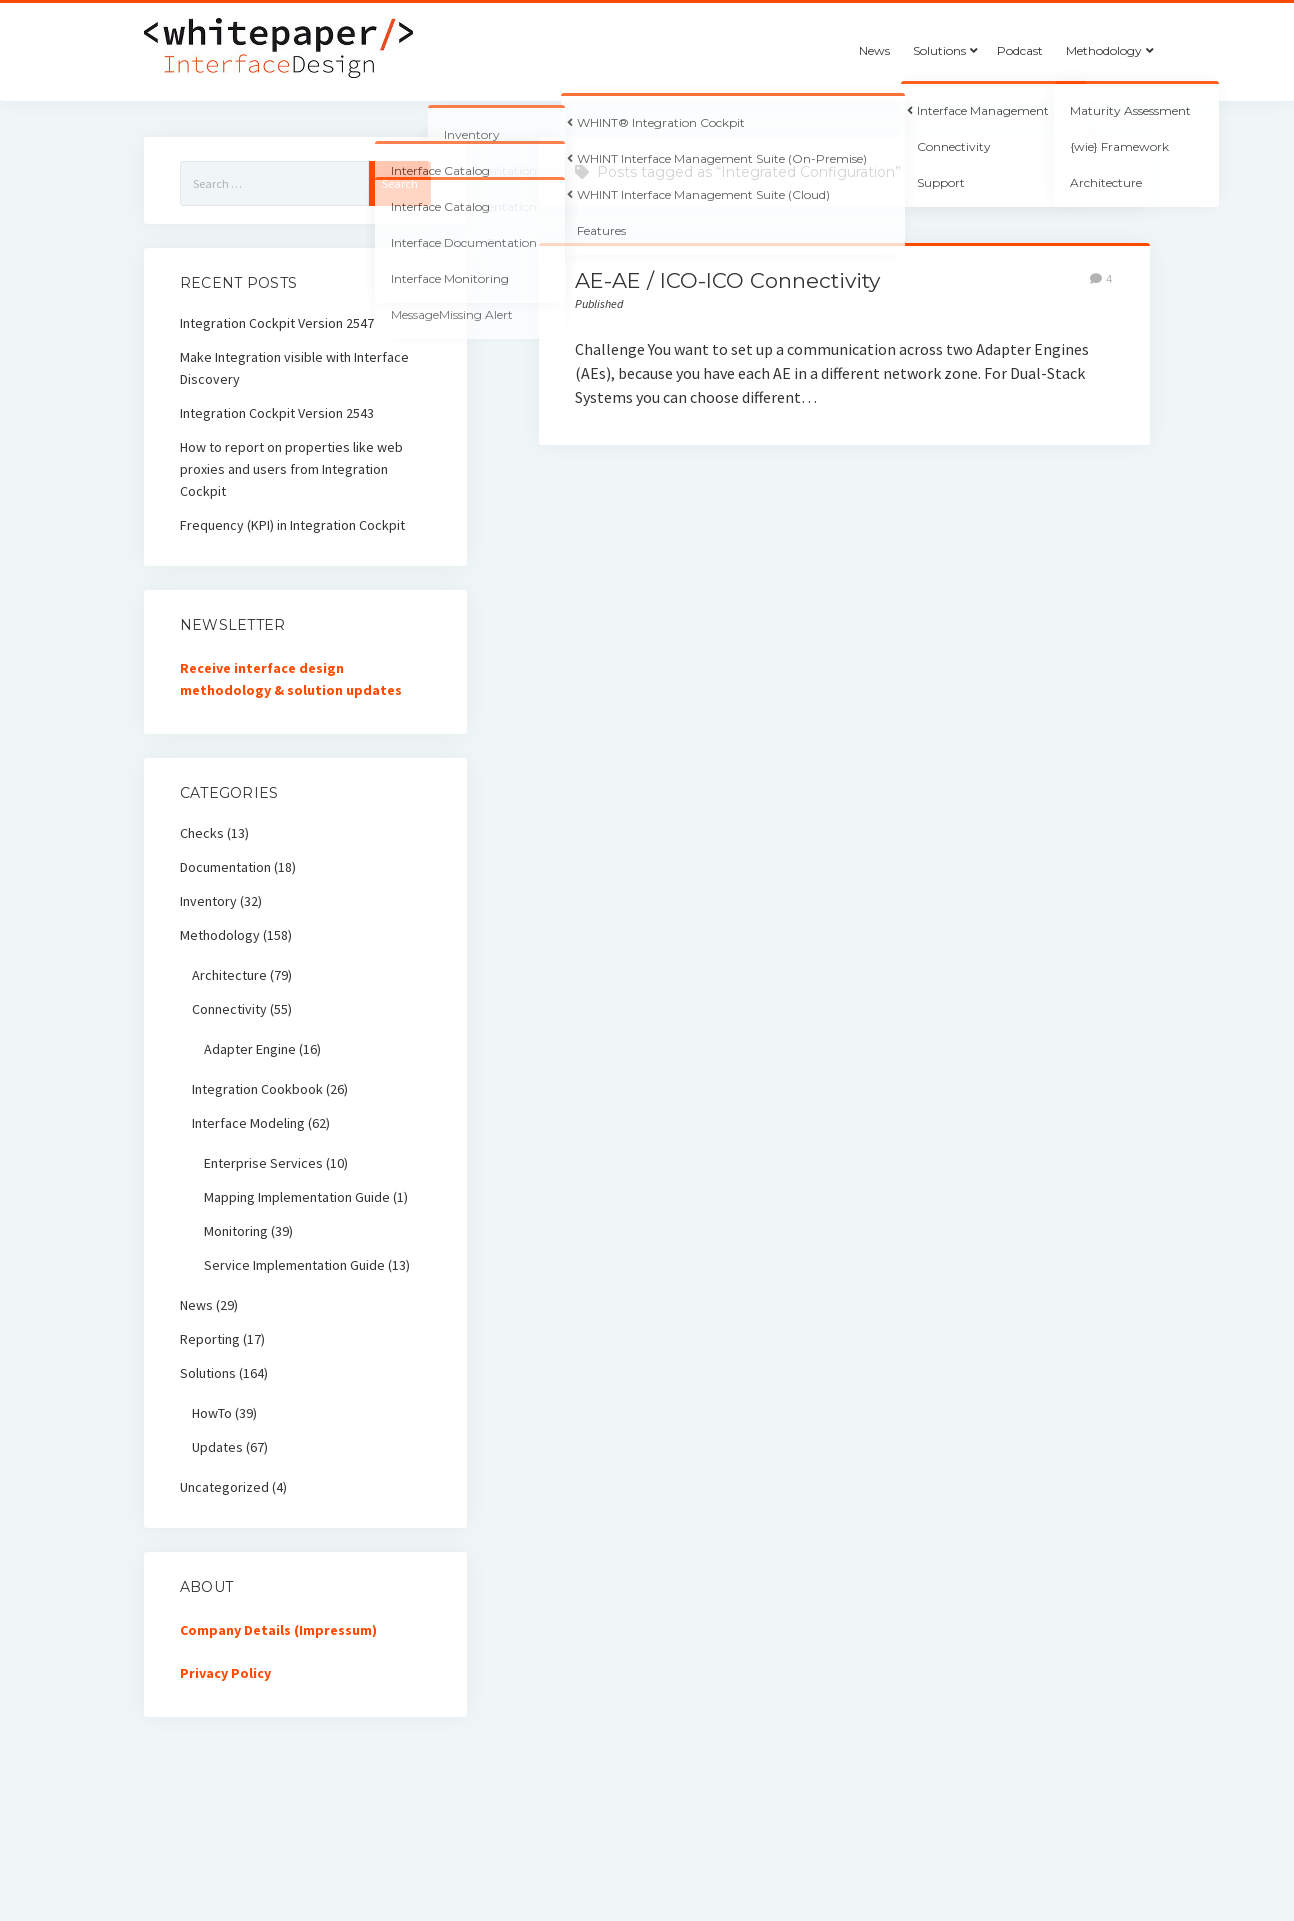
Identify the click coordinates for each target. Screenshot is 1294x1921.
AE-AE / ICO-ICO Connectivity (727, 280)
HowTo (212, 1413)
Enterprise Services (263, 1163)
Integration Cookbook (257, 1089)
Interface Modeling (248, 1123)
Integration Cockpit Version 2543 (277, 413)
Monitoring (236, 1231)
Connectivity (229, 1009)
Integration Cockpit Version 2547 (277, 323)
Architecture (229, 975)
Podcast (1020, 50)
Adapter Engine (250, 1049)
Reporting (210, 1339)
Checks (202, 833)
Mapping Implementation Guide (297, 1197)
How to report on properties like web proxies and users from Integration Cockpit (291, 469)
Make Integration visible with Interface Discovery (294, 368)
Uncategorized (224, 1487)
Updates (217, 1447)
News (874, 50)
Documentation (225, 867)
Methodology (1104, 50)
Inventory (208, 901)
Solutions (939, 50)
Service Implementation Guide (294, 1265)
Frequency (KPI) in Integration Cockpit (292, 525)
